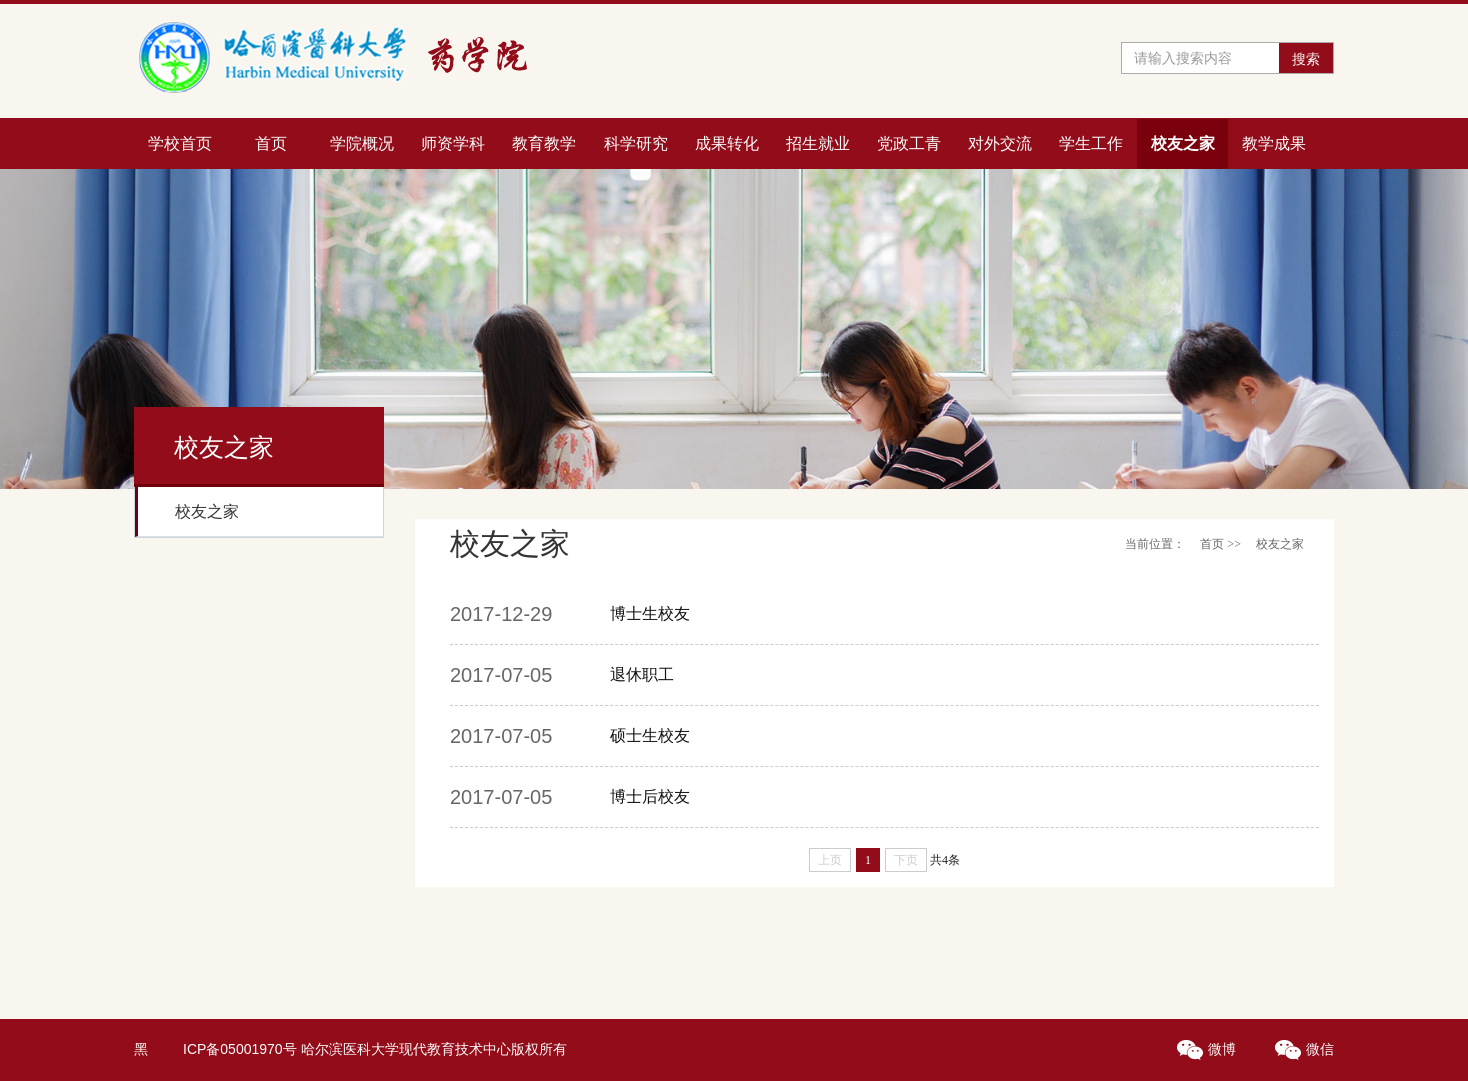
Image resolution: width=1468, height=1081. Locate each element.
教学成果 (1274, 143)
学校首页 (180, 143)
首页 (271, 143)
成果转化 (727, 143)
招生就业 (818, 143)
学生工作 (1091, 143)
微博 (1208, 1049)
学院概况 (362, 143)
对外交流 (1000, 143)
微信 (1304, 1049)
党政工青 (909, 143)
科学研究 (636, 143)
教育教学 (544, 143)
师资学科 (453, 143)
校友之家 (1183, 143)
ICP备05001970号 (240, 1049)
